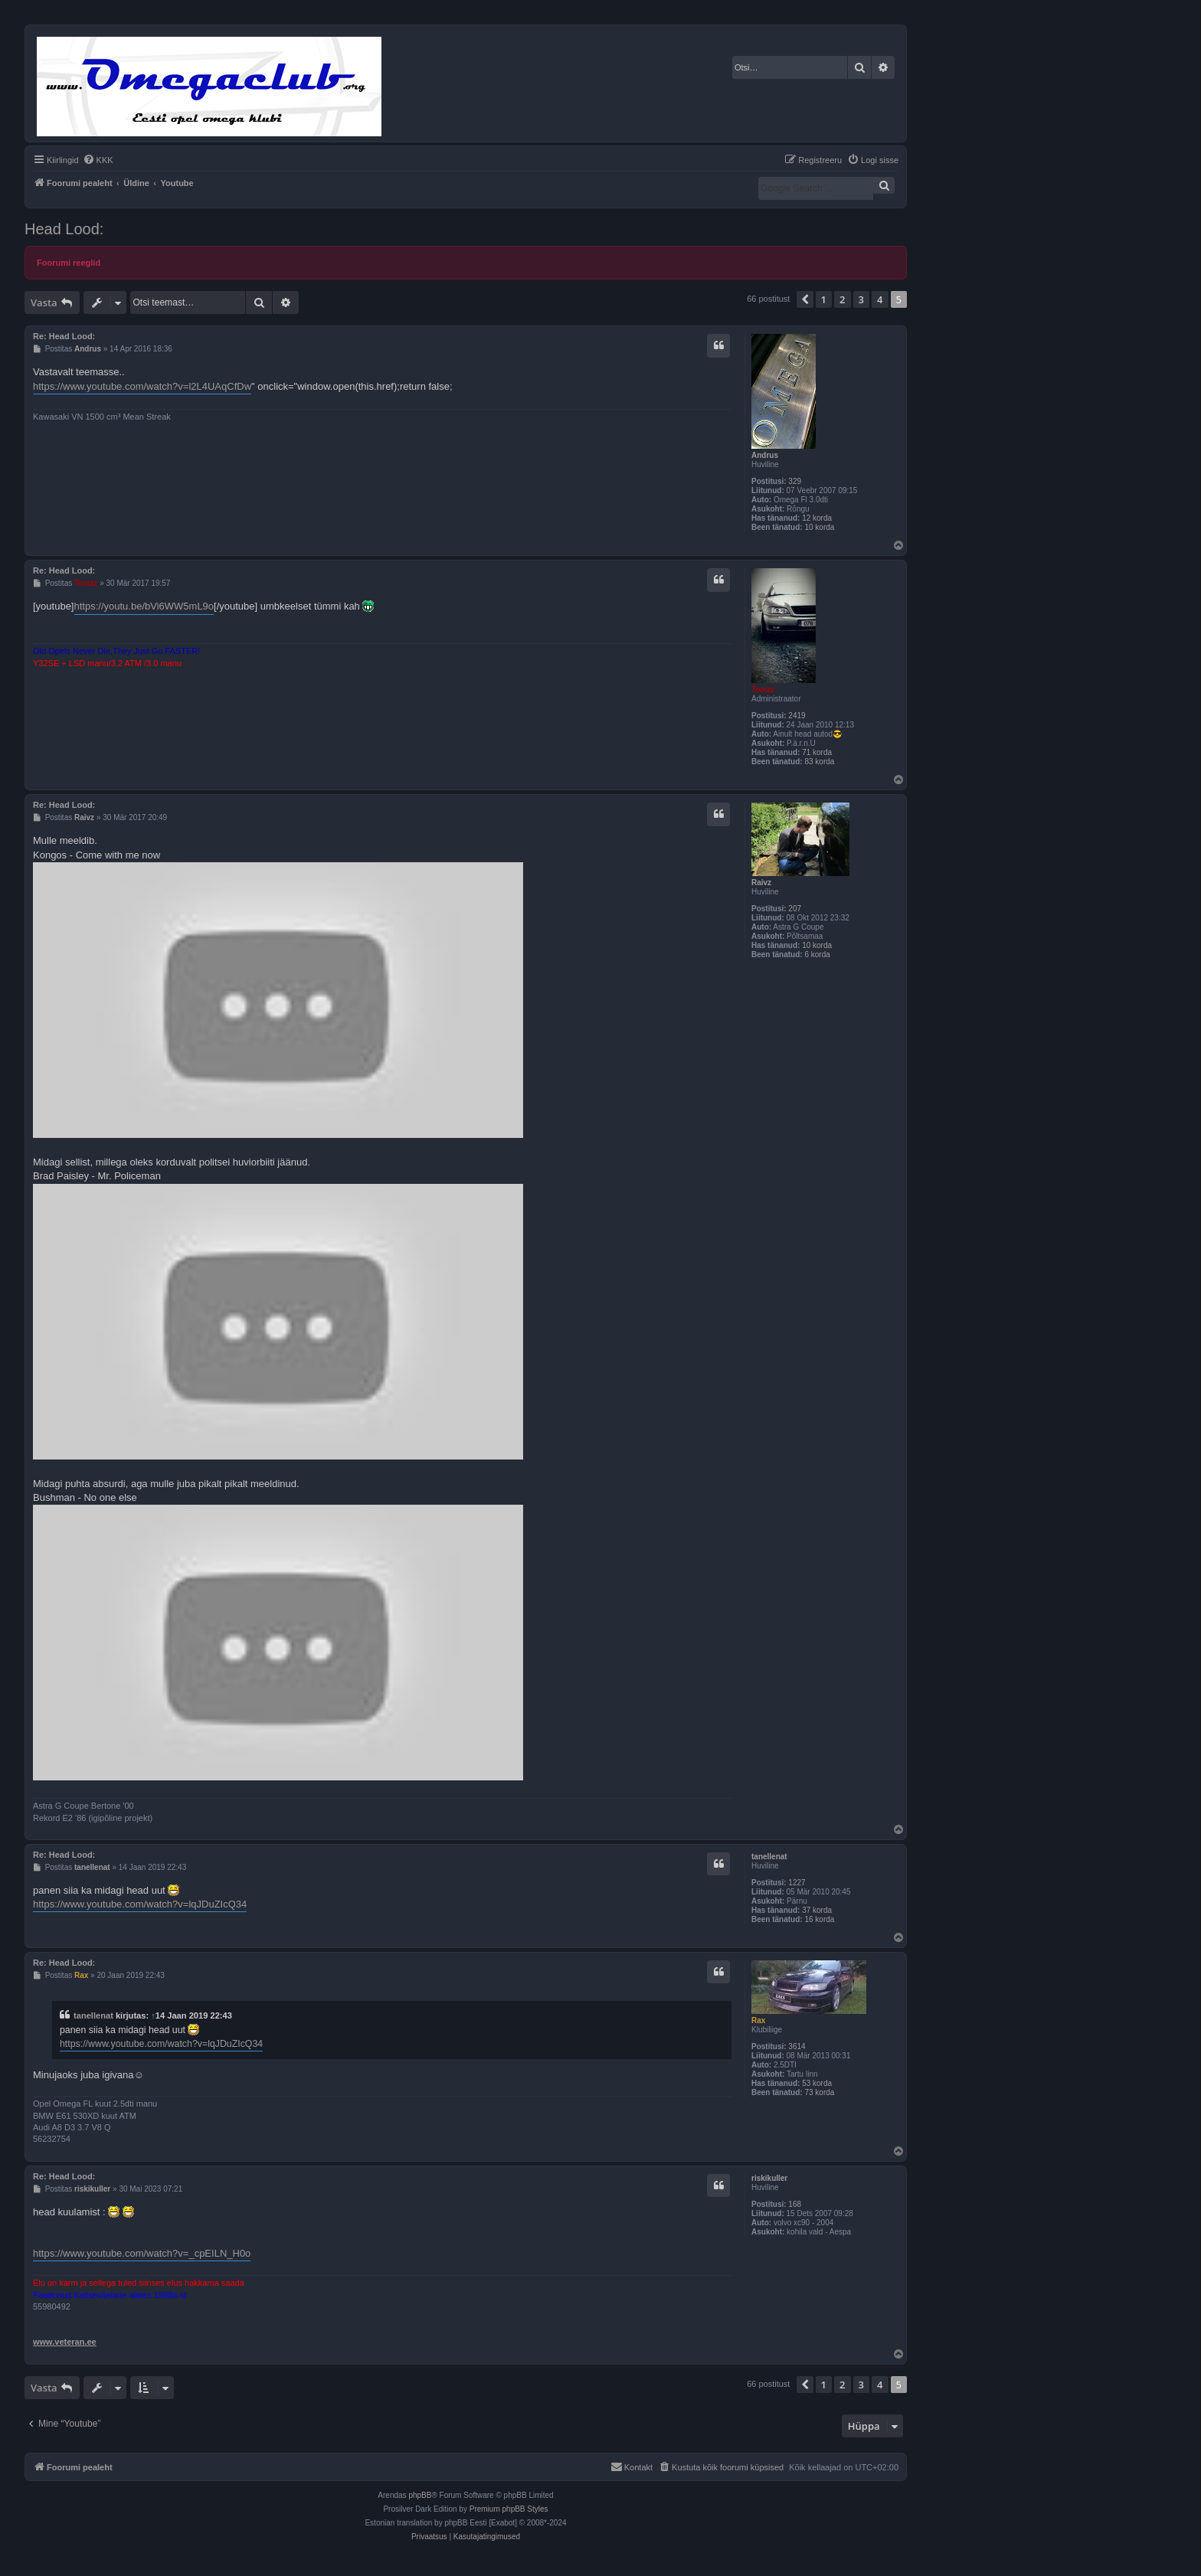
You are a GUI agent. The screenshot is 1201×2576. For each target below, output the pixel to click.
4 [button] (879, 299)
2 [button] (842, 299)
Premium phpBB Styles (509, 2509)
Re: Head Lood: (64, 336)
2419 (796, 715)
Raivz (761, 882)
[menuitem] (98, 160)
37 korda (817, 1910)
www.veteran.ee (65, 2341)
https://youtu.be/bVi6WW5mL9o (144, 606)
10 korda (819, 527)
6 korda (817, 954)
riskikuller (769, 2178)
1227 (796, 1882)
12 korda (817, 518)
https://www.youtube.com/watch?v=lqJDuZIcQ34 (140, 1904)
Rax (758, 2020)
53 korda (817, 2083)
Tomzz (762, 689)
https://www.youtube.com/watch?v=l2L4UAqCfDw (142, 386)
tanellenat (769, 1856)
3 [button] (861, 299)
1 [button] (823, 299)
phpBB (419, 2495)
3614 (796, 2046)
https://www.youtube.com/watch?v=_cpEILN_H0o (141, 2253)
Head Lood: (64, 229)
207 (794, 908)
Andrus (764, 455)
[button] (805, 299)
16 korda (819, 1919)
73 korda (819, 2092)
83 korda (819, 761)
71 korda (817, 752)
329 (794, 481)
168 (794, 2204)
